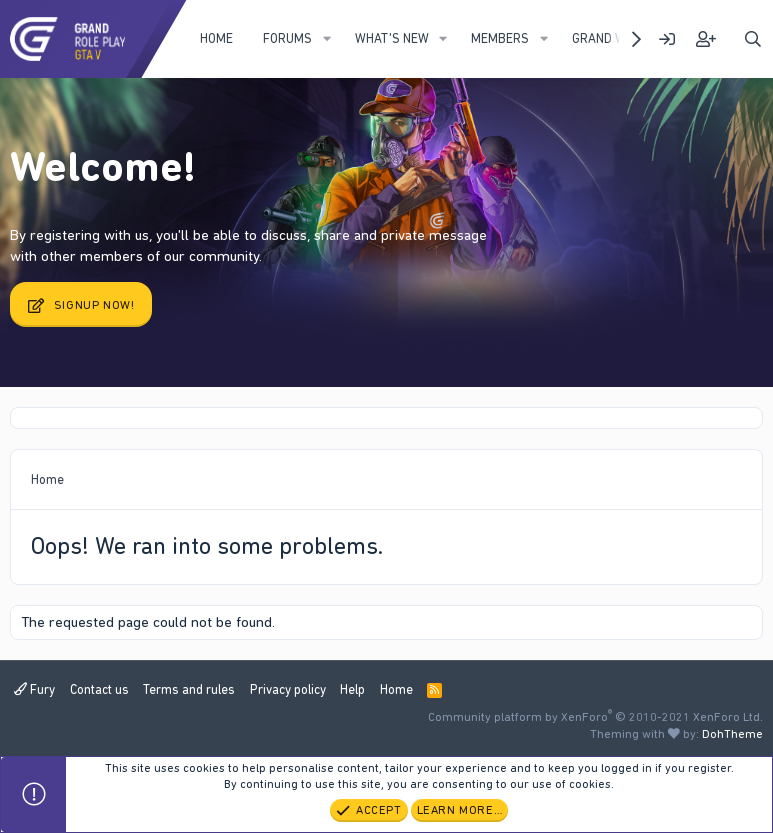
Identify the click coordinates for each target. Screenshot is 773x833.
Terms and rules (189, 689)
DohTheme (732, 734)
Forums (287, 38)
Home (216, 38)
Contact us (99, 689)
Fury (34, 689)
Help (352, 689)
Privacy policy (288, 689)
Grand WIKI (605, 38)
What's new (392, 38)
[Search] (753, 39)
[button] (327, 39)
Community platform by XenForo (595, 717)
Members (500, 38)
